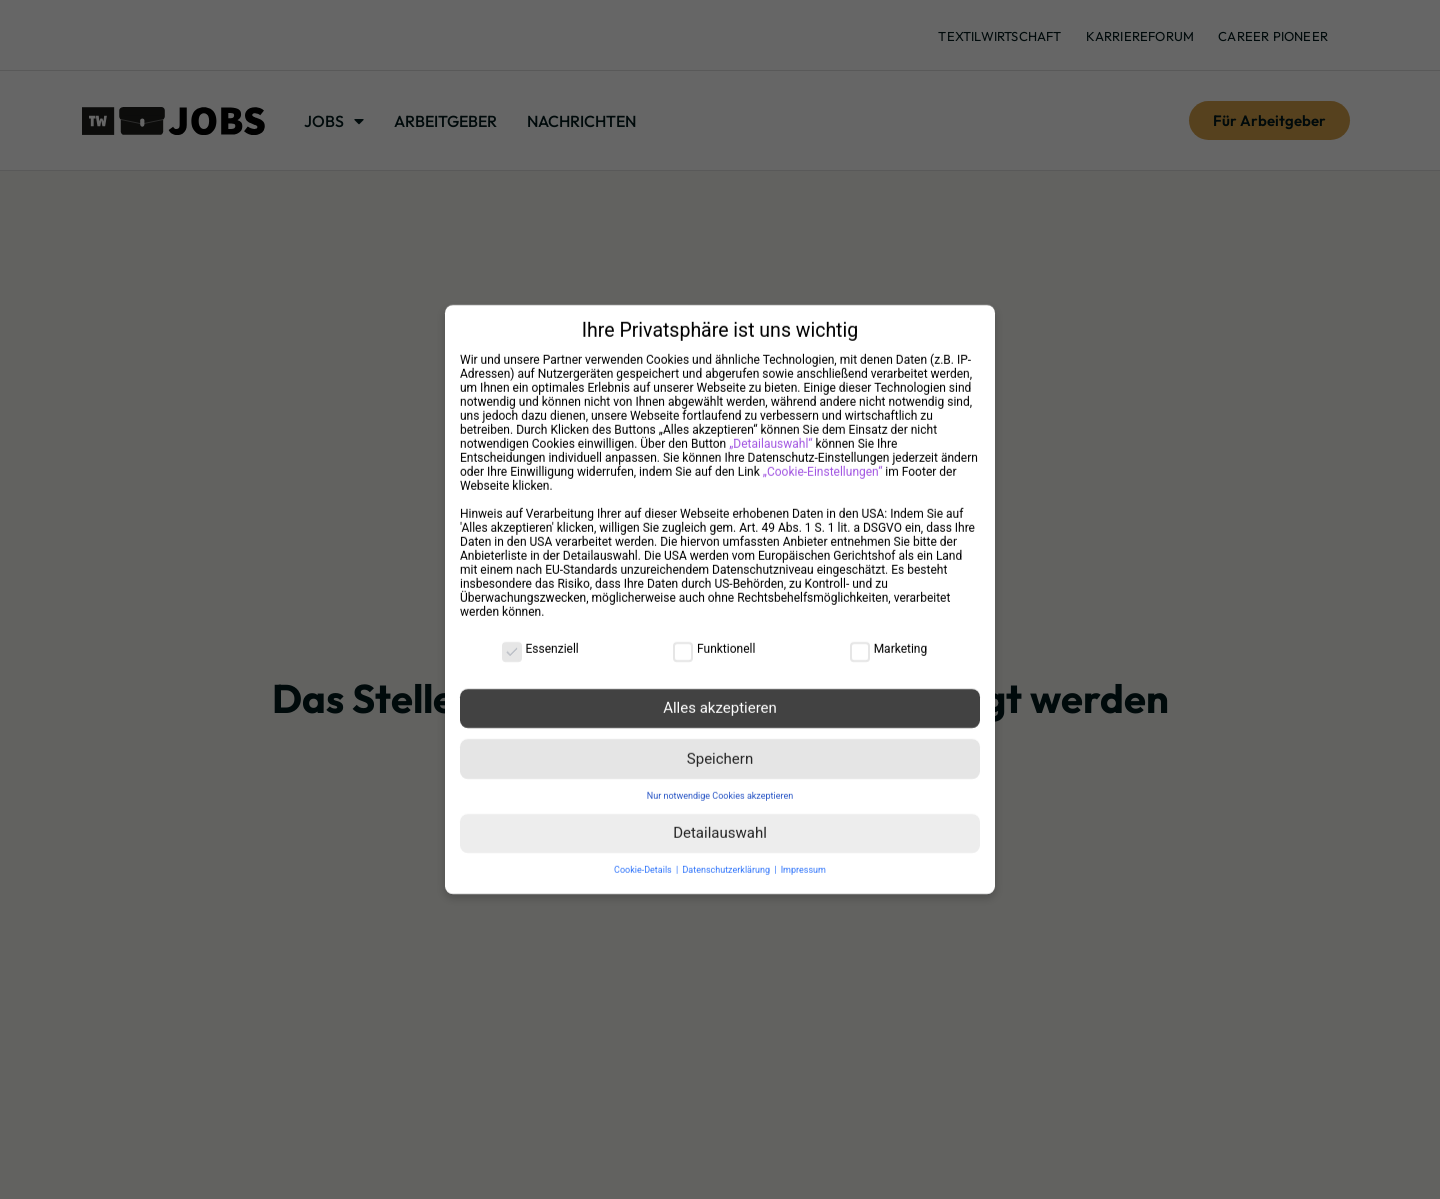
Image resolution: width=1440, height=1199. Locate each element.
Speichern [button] (720, 747)
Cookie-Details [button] (644, 858)
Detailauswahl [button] (720, 821)
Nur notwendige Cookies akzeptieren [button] (720, 784)
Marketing (889, 637)
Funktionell (714, 637)
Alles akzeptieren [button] (720, 696)
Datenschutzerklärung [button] (727, 858)
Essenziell (540, 637)
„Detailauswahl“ (770, 432)
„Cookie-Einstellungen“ (823, 460)
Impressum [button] (803, 858)
